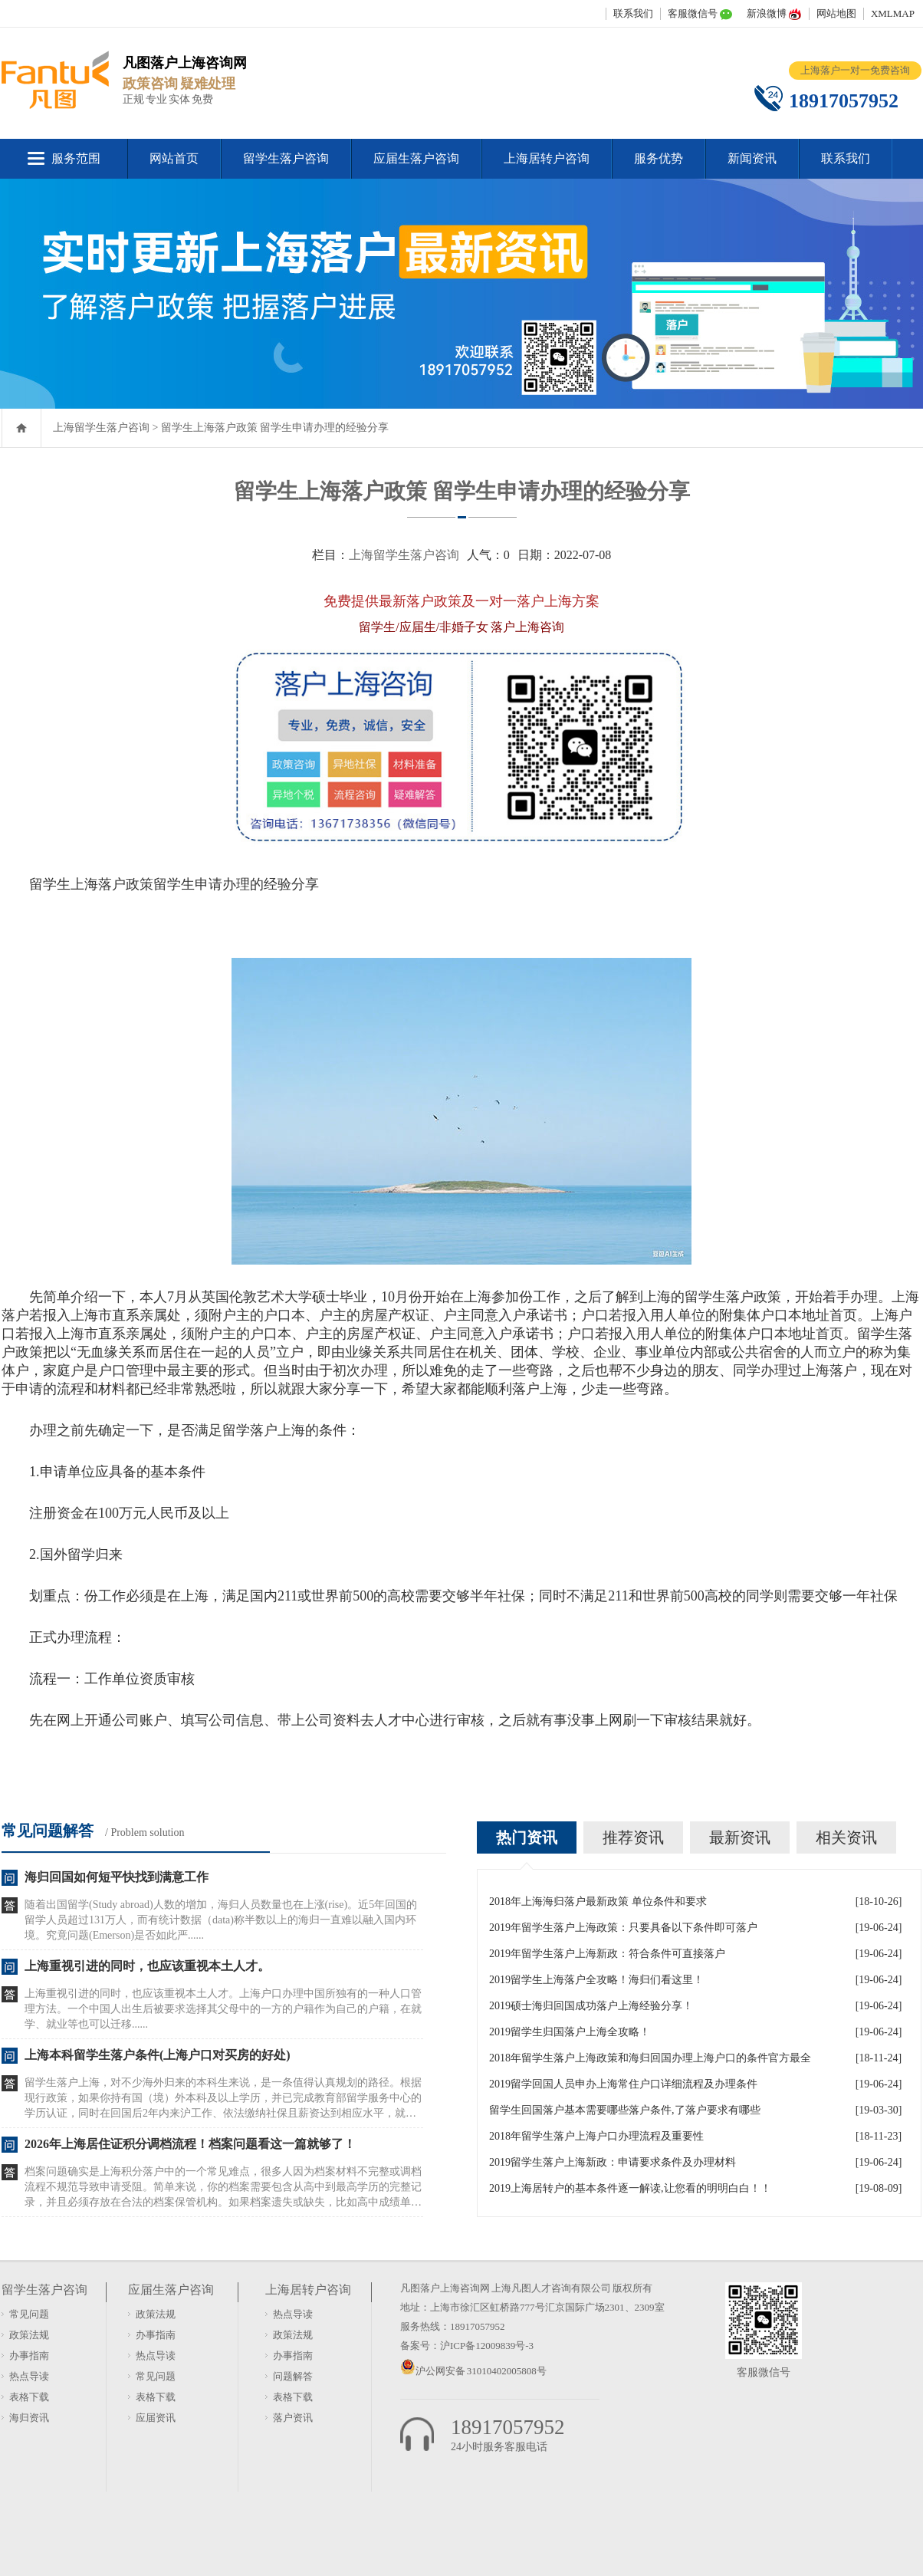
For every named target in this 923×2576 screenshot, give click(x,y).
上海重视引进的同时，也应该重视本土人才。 (147, 1965)
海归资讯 (29, 2417)
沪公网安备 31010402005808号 (481, 2371)
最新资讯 (739, 1837)
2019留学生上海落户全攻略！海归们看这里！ (596, 1979)
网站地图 (836, 13)
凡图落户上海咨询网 (445, 2288)
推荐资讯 (633, 1837)
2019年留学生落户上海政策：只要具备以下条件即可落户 (623, 1927)
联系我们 (633, 13)
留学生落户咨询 (286, 158)
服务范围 (75, 158)
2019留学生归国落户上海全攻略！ (569, 2032)
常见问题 (29, 2314)
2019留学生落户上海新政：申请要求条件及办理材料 (612, 2162)
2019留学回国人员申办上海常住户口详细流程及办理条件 (623, 2084)
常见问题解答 (48, 1830)
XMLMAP (893, 13)
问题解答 (293, 2376)
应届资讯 (156, 2417)
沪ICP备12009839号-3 (487, 2345)
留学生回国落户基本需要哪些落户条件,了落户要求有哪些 (624, 2110)
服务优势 (658, 158)
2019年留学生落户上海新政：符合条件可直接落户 (607, 1953)
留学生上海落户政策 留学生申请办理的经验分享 (275, 427)
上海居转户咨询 (547, 158)
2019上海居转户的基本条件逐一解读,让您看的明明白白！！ (630, 2188)
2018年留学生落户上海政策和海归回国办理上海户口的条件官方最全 (650, 2058)
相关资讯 (846, 1837)
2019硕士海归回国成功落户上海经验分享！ (591, 2006)
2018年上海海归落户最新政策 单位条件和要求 (598, 1901)
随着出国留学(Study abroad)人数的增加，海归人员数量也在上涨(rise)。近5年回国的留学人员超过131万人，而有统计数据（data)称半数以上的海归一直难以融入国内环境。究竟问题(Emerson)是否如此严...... (221, 1920)
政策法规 (29, 2335)
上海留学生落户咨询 (101, 427)
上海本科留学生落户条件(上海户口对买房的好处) (158, 2054)
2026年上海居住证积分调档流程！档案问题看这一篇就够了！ (190, 2143)
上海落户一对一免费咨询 (855, 70)
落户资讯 (293, 2417)
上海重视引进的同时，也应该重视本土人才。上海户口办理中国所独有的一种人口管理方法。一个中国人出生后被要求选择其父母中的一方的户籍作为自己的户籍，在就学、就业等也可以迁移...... (223, 2009)
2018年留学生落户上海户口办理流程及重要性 (596, 2136)
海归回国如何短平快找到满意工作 (117, 1876)
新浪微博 (767, 13)
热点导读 (29, 2376)
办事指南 (29, 2355)
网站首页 (174, 158)
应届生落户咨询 (416, 158)
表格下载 (29, 2397)
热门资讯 (526, 1837)
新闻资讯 (752, 158)
